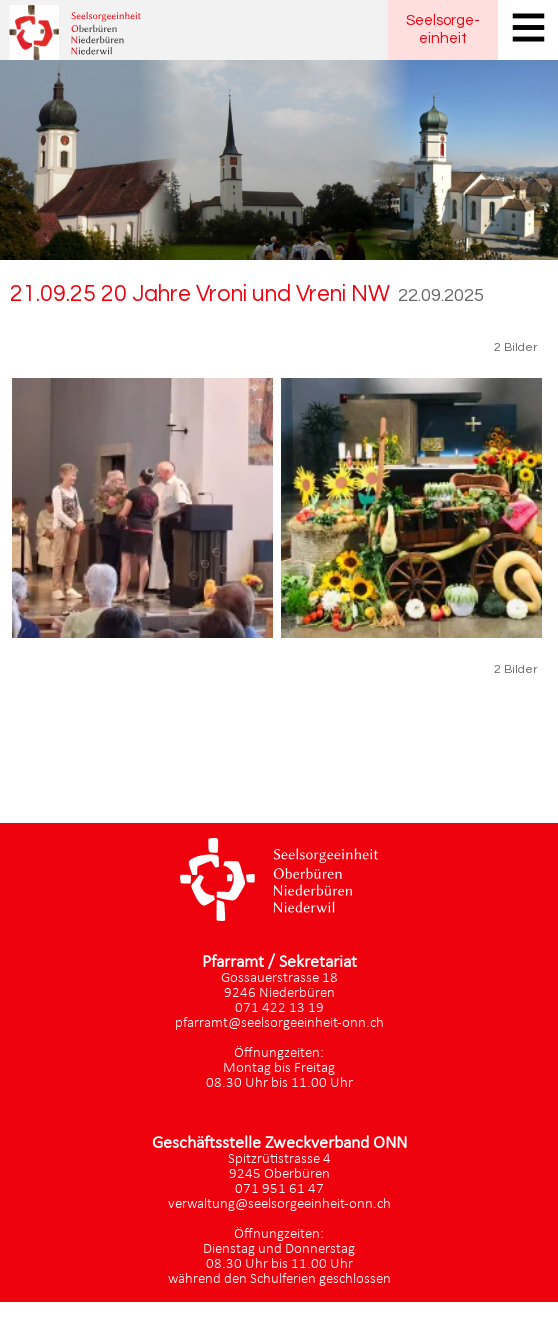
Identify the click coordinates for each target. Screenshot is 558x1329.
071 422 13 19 (279, 1008)
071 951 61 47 (279, 1189)
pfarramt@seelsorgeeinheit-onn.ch (279, 1023)
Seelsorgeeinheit (443, 29)
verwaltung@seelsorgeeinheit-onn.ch (279, 1204)
